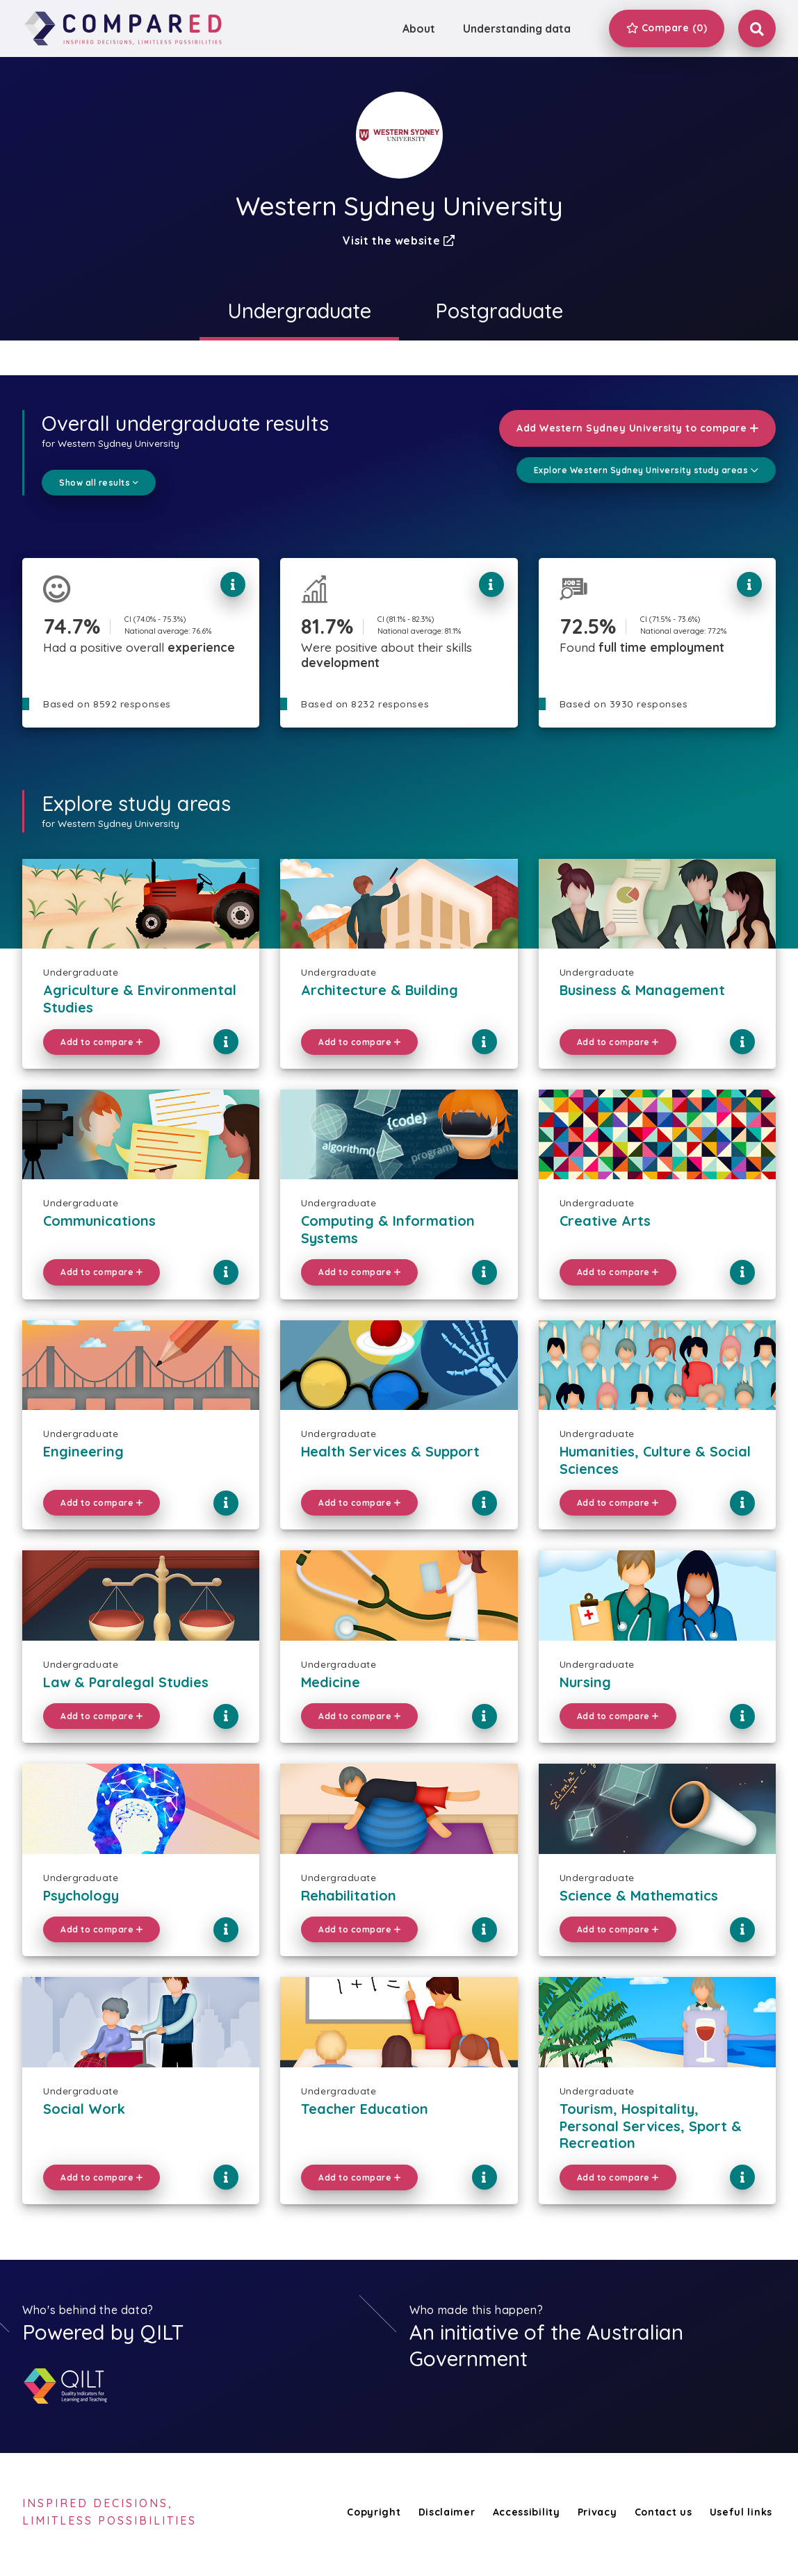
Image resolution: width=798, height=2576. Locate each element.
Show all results (98, 482)
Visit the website (399, 240)
